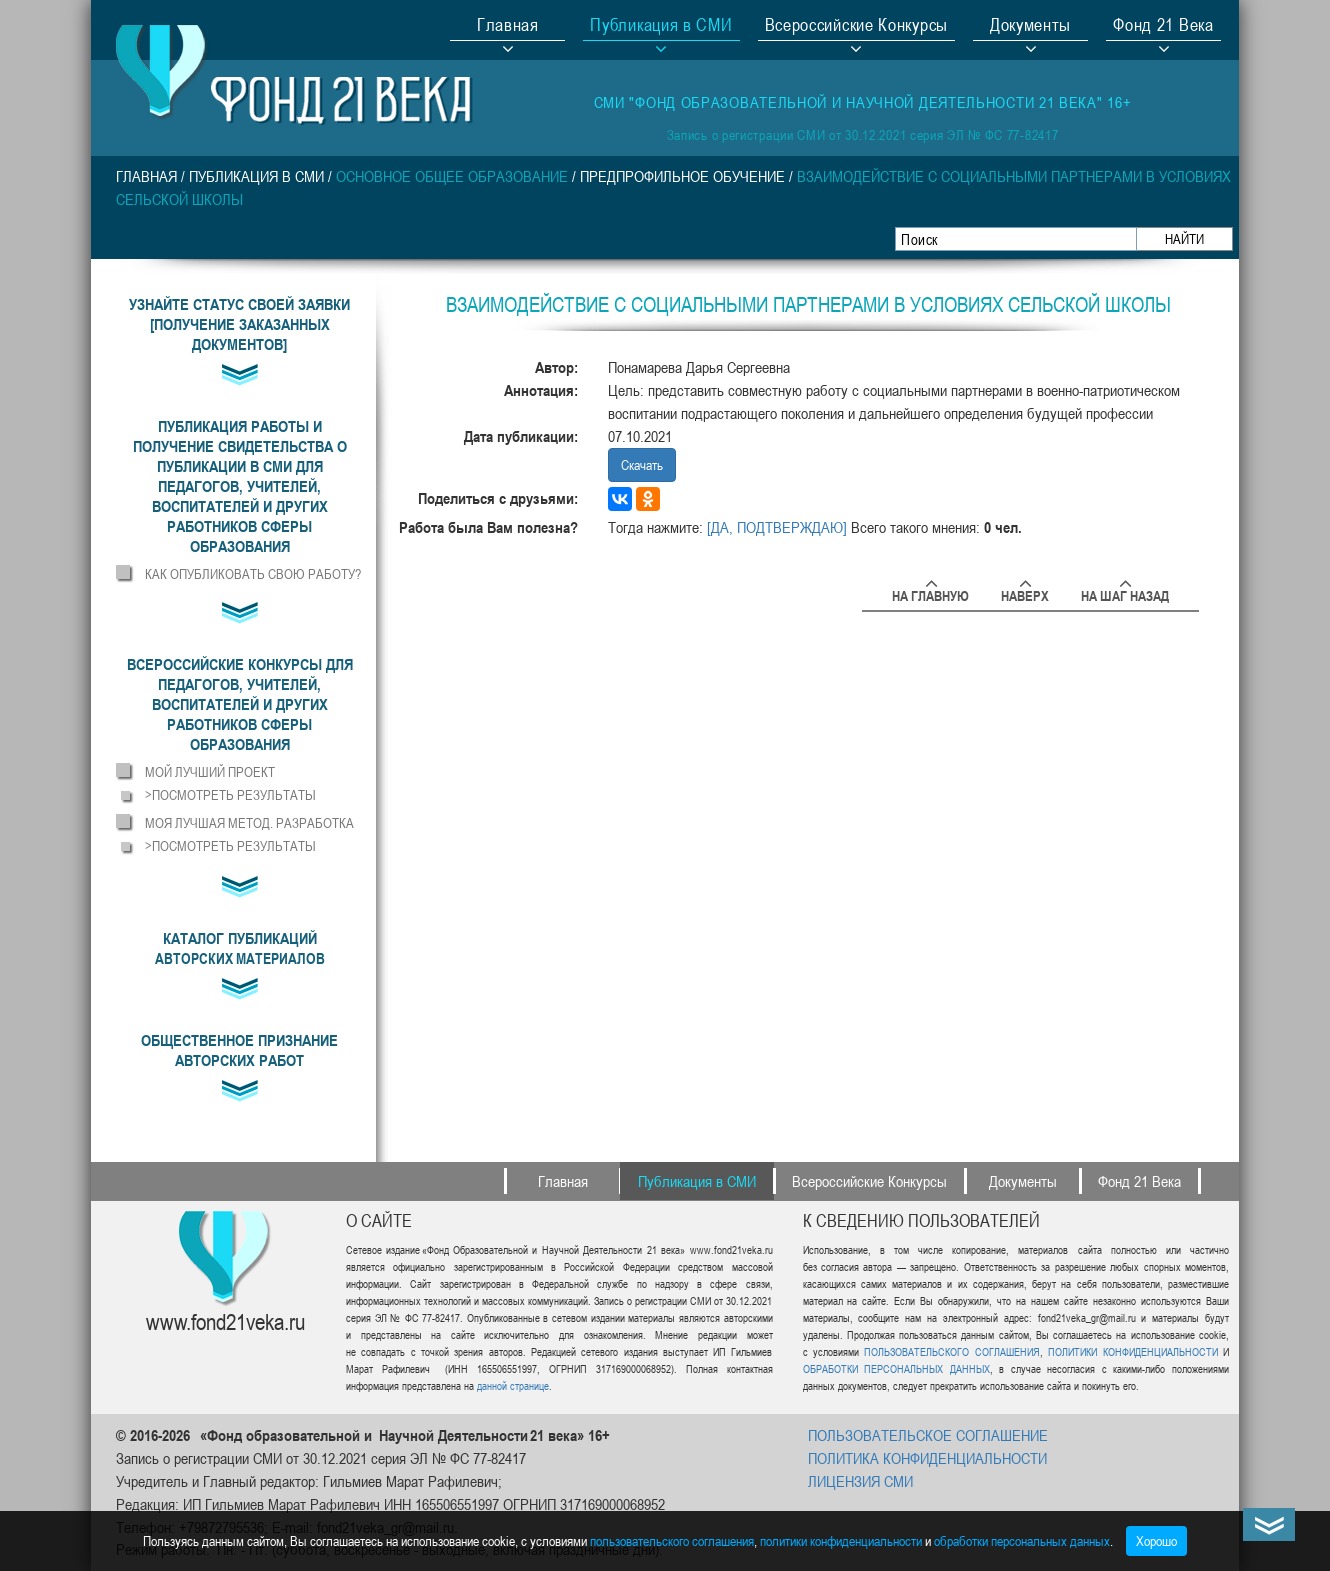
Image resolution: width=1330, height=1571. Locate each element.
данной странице (513, 1385)
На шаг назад (1125, 592)
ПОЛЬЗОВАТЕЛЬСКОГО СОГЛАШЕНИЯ (951, 1351)
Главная (508, 27)
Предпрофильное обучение (682, 176)
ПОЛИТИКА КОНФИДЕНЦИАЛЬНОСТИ (927, 1458)
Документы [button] (1030, 27)
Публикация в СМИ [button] (661, 27)
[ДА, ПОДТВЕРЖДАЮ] (777, 527)
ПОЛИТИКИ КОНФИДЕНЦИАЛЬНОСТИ (1132, 1351)
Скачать (642, 464)
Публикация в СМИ (256, 176)
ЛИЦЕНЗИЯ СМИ (860, 1481)
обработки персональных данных (1022, 1540)
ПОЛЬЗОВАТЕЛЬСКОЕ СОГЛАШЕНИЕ (928, 1435)
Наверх (1025, 592)
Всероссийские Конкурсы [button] (856, 27)
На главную (930, 592)
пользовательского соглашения (672, 1540)
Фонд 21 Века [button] (1163, 27)
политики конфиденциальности (841, 1540)
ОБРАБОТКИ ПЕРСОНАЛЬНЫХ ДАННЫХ (896, 1368)
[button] (239, 486)
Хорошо (1156, 1540)
